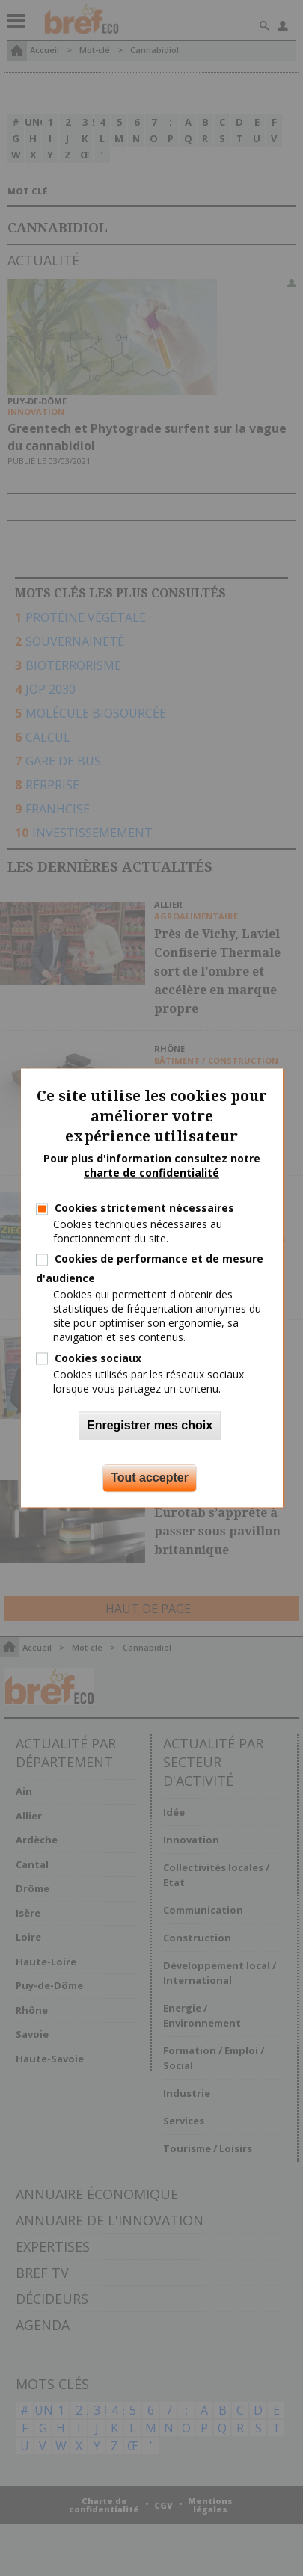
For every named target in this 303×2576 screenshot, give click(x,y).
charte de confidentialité (151, 1173)
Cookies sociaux (98, 1358)
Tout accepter (150, 1478)
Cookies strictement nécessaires (144, 1208)
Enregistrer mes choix (149, 1426)
